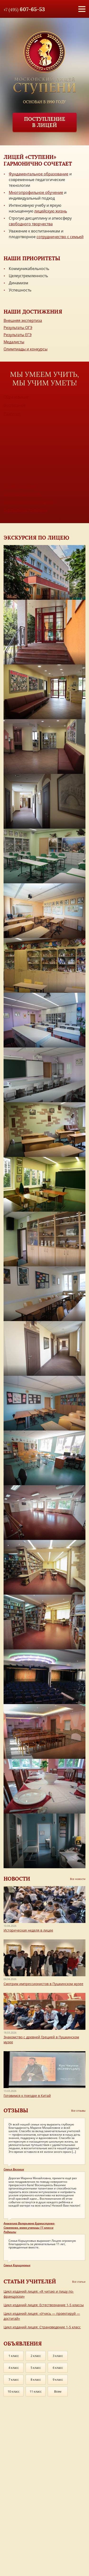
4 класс (14, 2367)
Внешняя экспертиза (23, 320)
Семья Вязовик (14, 2169)
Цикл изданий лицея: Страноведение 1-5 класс (42, 2327)
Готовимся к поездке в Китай (27, 2095)
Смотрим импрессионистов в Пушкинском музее (43, 1983)
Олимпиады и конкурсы (25, 349)
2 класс (36, 2356)
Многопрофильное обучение (36, 192)
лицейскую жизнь (50, 211)
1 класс (14, 2356)
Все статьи (78, 2281)
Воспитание (15, 405)
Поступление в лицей (44, 122)
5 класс (36, 2367)
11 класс (36, 2391)
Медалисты (14, 341)
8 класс (36, 2379)
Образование (16, 396)
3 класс (58, 2356)
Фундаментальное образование (38, 174)
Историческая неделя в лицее (28, 1930)
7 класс (14, 2379)
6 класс (58, 2367)
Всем (57, 2391)
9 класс (58, 2379)
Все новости (77, 1879)
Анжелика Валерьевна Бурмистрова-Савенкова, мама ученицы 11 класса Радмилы (29, 2227)
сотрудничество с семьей (60, 236)
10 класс (13, 2391)
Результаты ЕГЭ (18, 334)
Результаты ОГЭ (18, 327)
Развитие (12, 413)
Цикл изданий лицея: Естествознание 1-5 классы (44, 2305)
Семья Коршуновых (17, 2265)
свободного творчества (31, 223)
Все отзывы (78, 2110)
